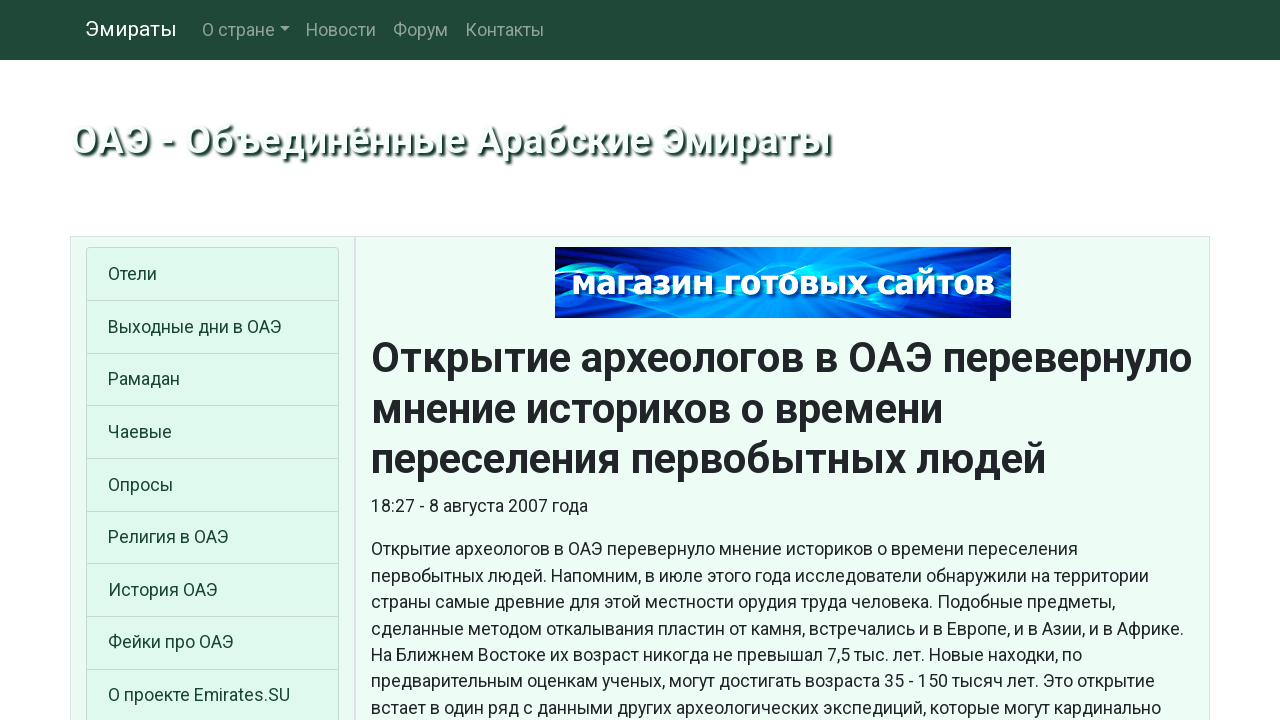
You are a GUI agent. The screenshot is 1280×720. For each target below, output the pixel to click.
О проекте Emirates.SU (199, 695)
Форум (420, 30)
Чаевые (140, 432)
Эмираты (131, 29)
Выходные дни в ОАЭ (195, 327)
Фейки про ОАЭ (171, 642)
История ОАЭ (163, 590)
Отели (132, 274)
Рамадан (144, 379)
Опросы (140, 485)
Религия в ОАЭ (168, 537)
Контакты (504, 30)
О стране (238, 30)
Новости (341, 30)
